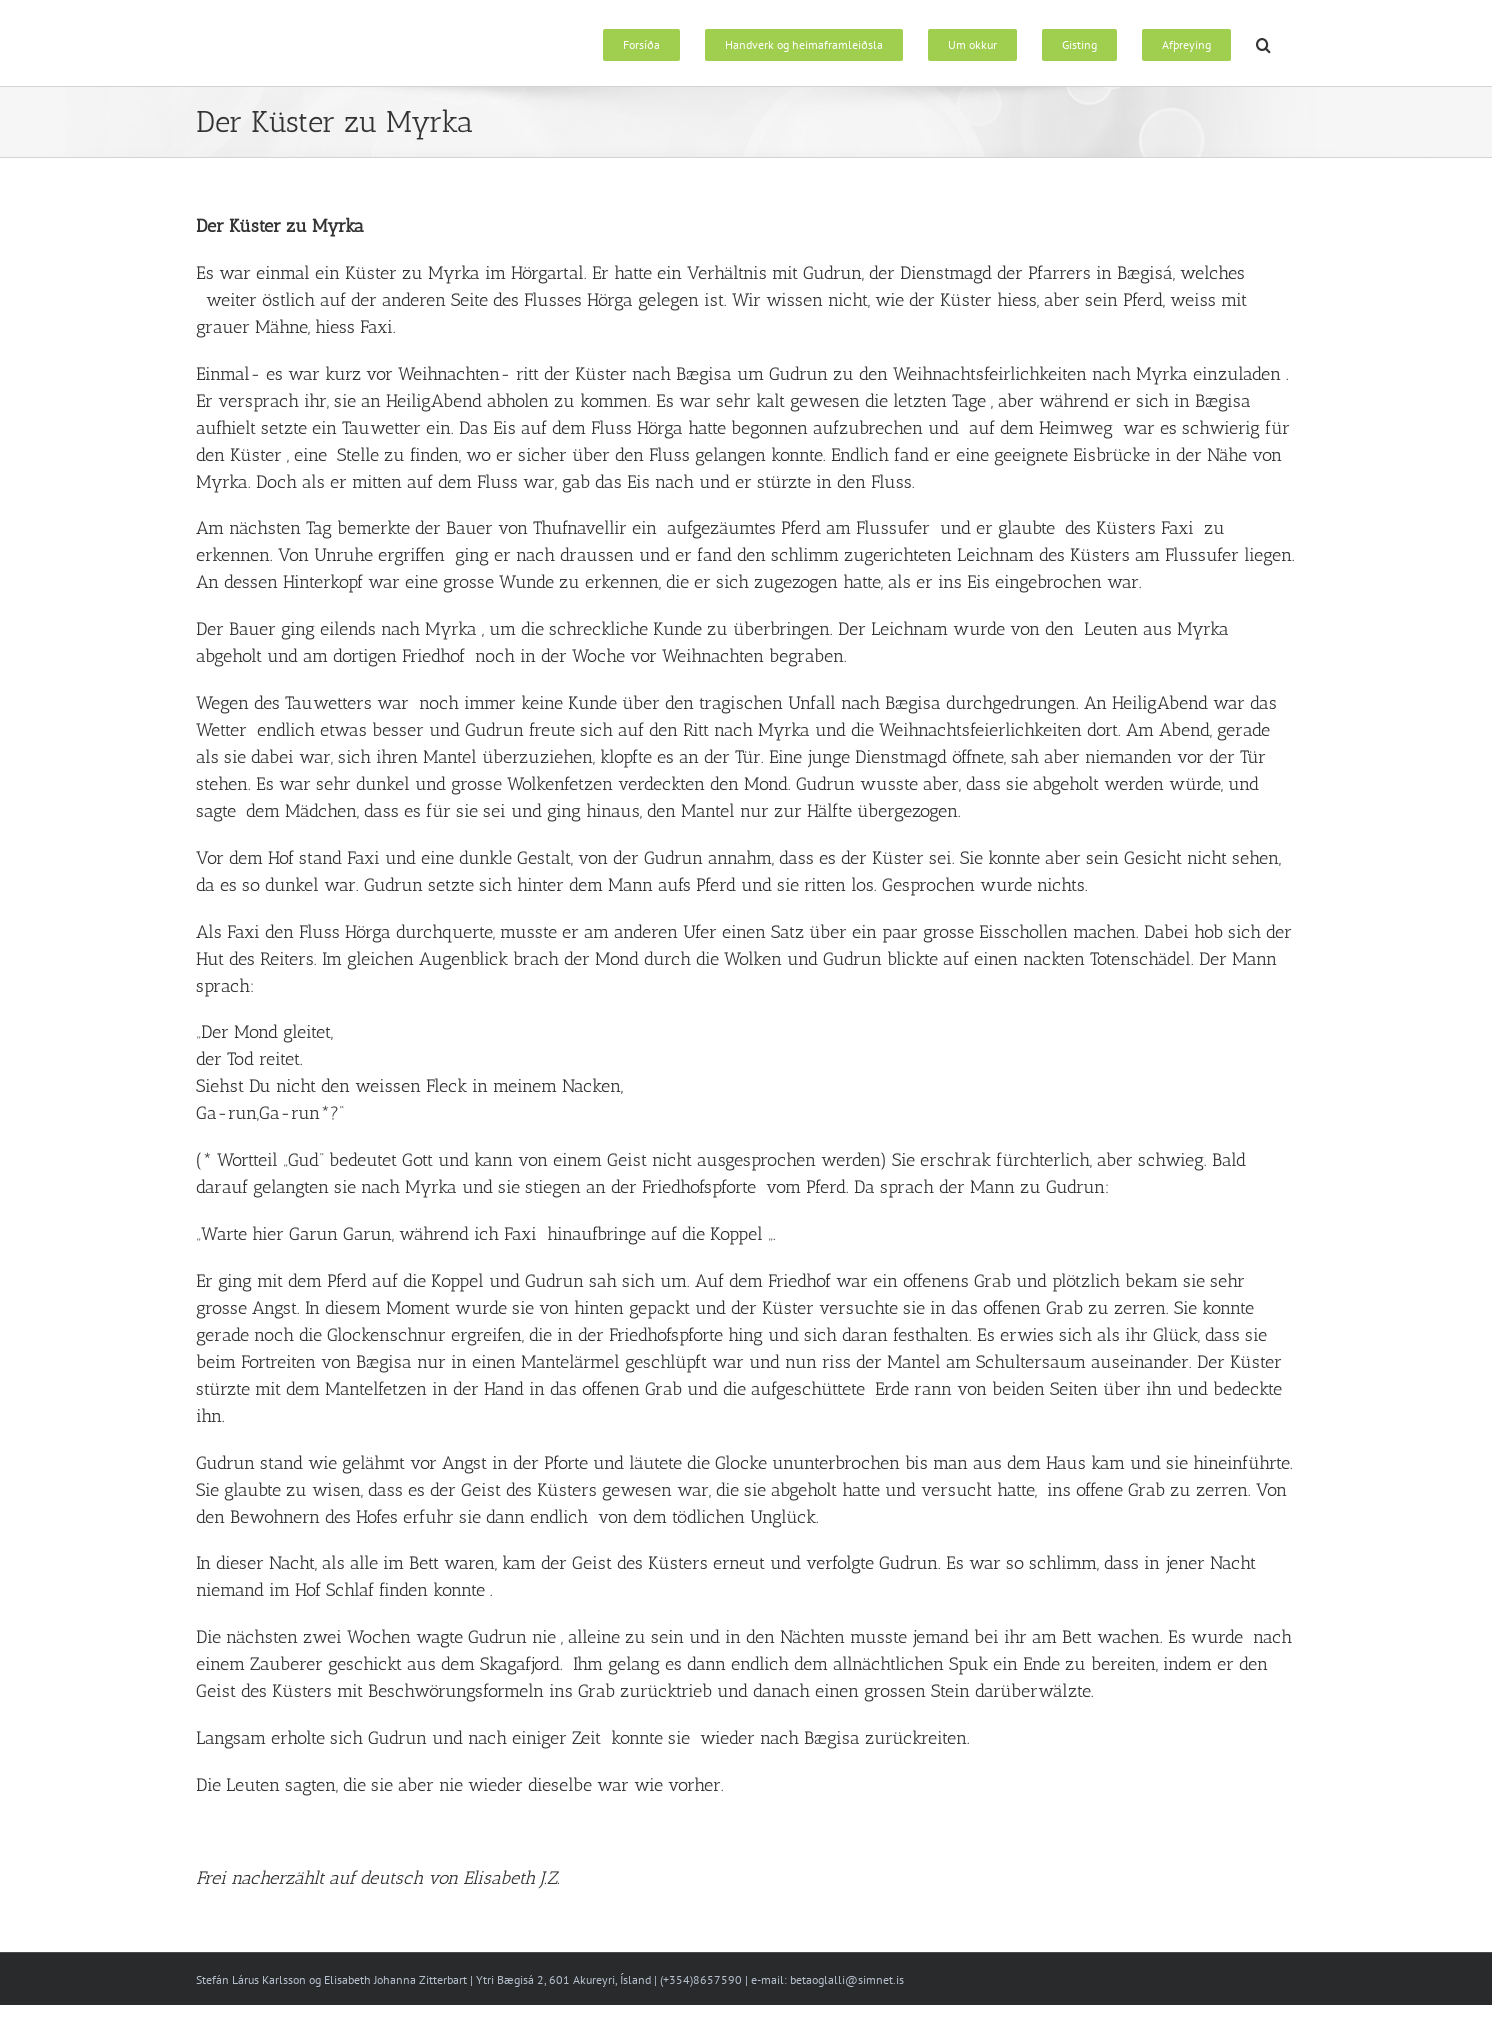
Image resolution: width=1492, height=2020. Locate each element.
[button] (1263, 43)
